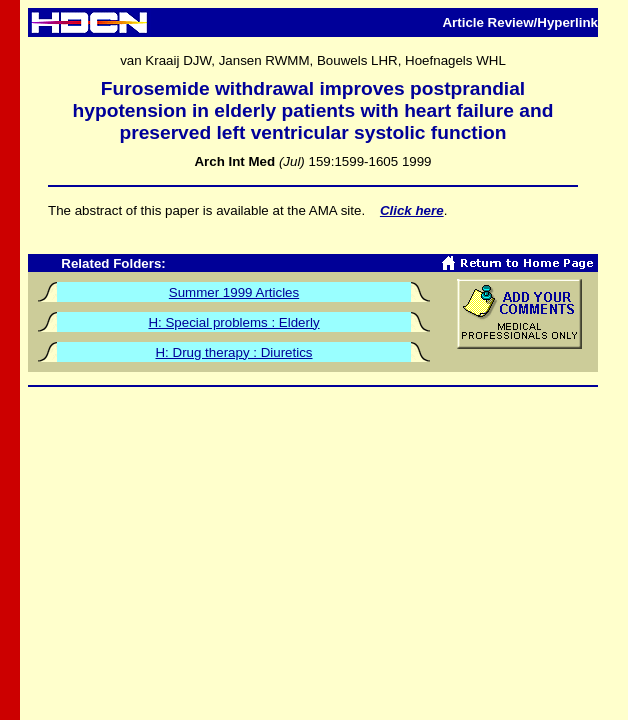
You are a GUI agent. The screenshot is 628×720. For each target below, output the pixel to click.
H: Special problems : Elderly (233, 322)
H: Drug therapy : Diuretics (233, 352)
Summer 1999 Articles (234, 292)
